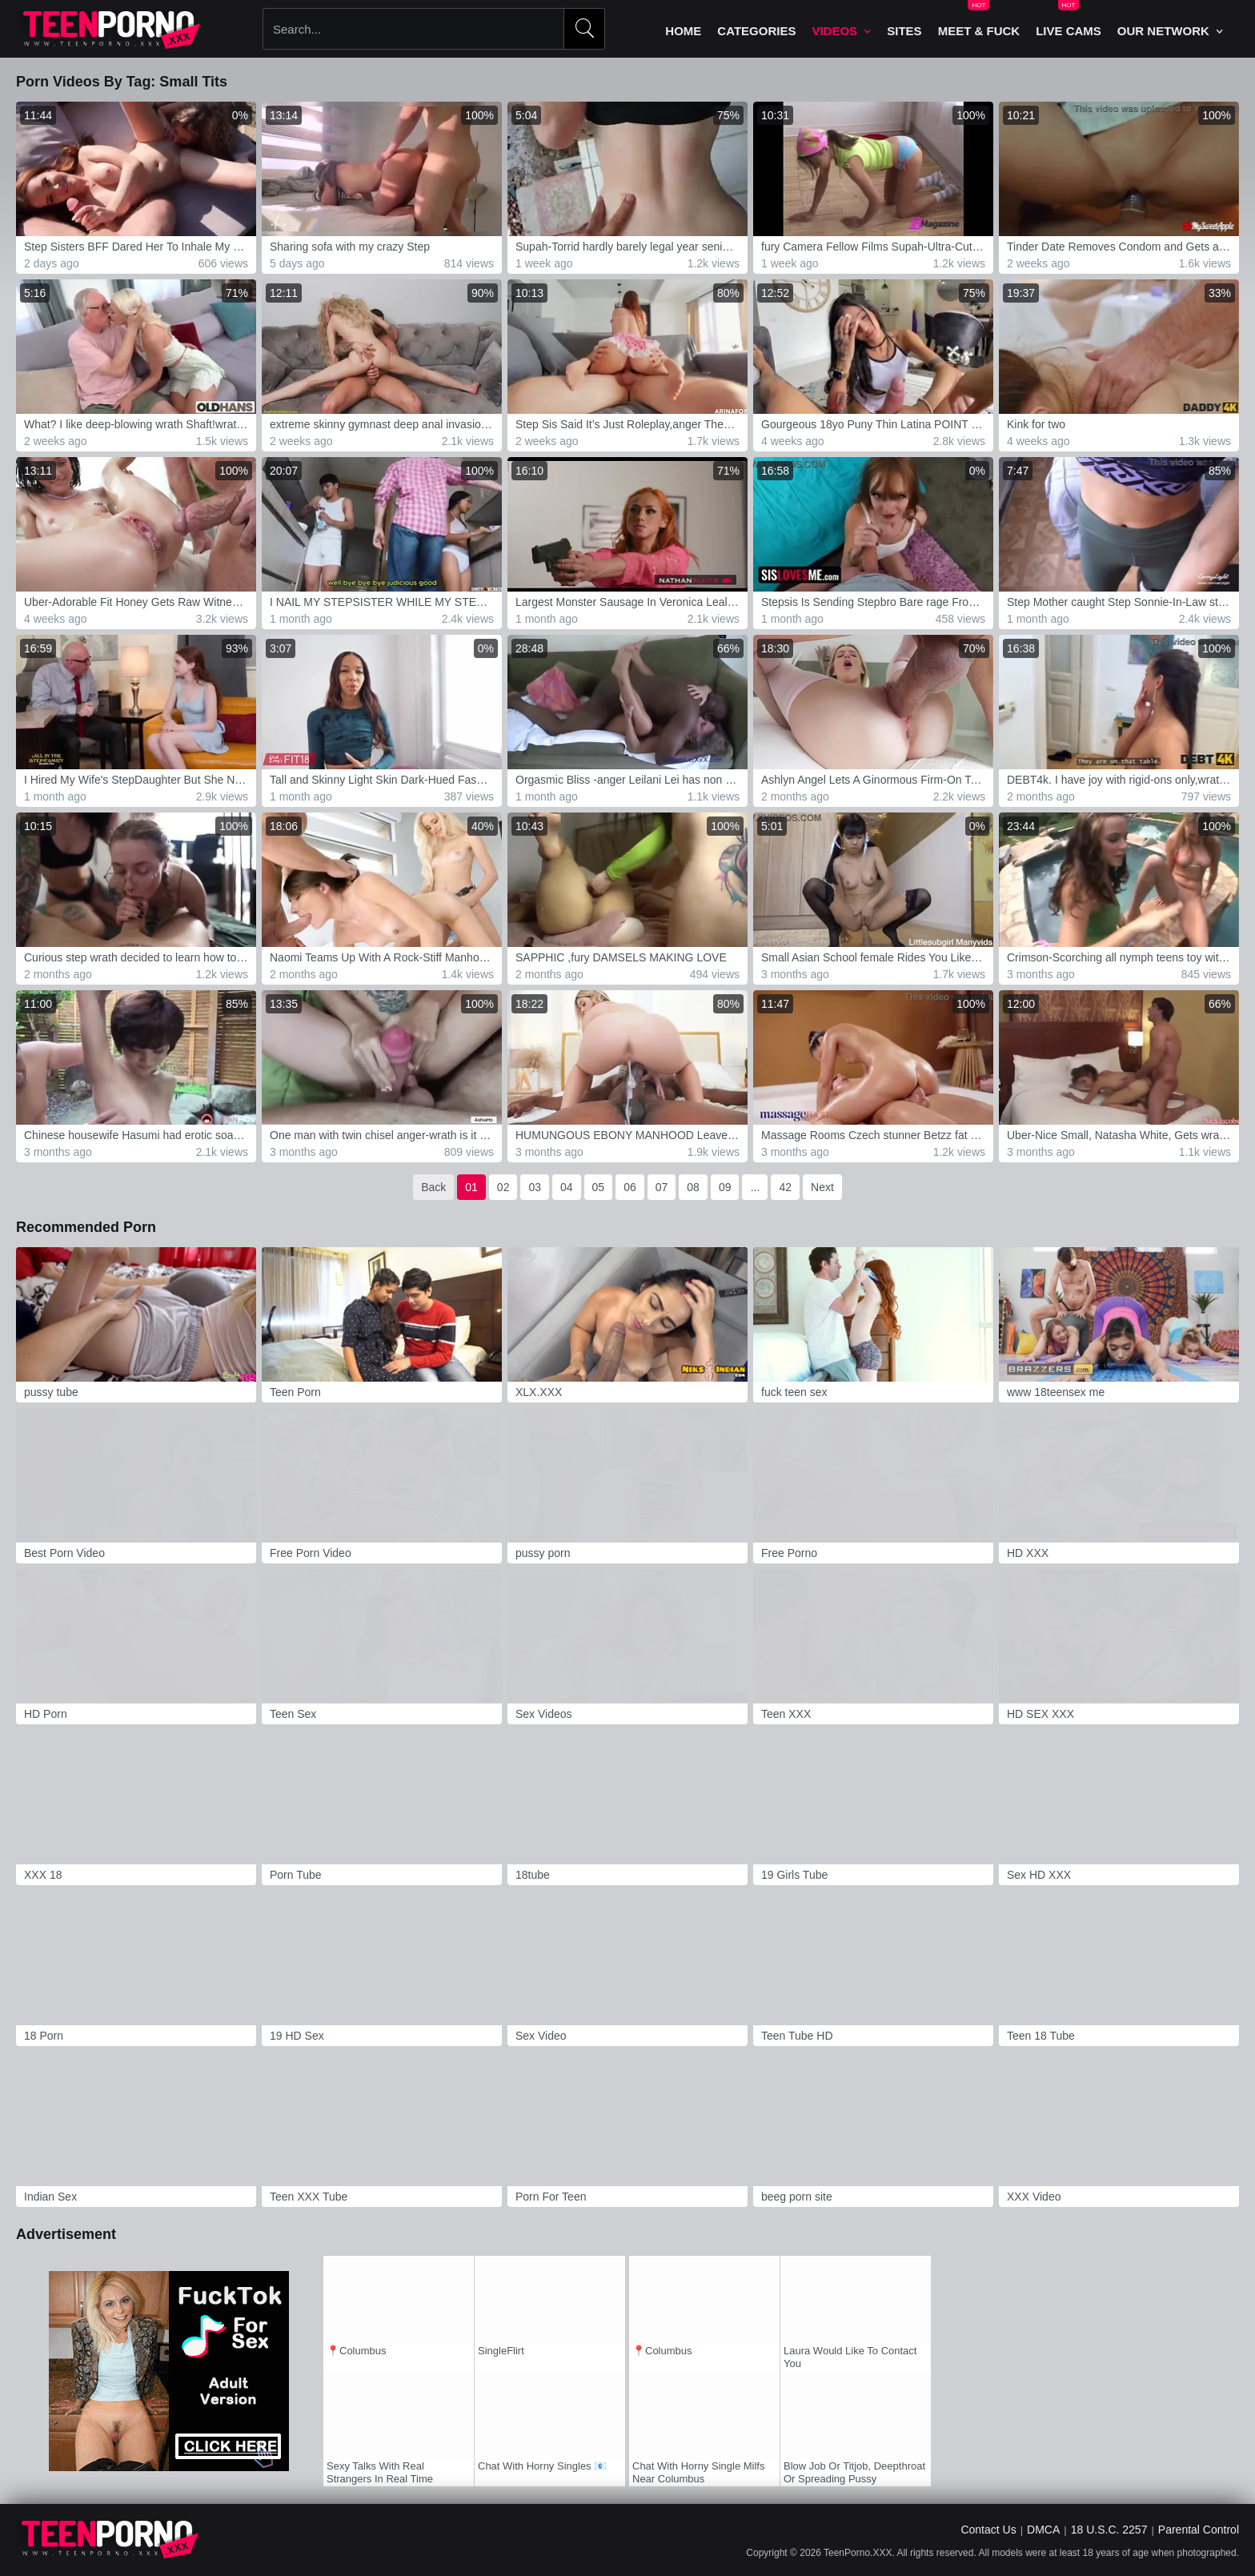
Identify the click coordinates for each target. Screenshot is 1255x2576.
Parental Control (1198, 2529)
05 (598, 1187)
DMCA (1043, 2529)
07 (662, 1187)
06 (629, 1187)
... (755, 1187)
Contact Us (988, 2529)
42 (785, 1187)
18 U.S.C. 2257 (1109, 2529)
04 (566, 1187)
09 (725, 1187)
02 (503, 1187)
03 (534, 1187)
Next (822, 1187)
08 (693, 1187)
